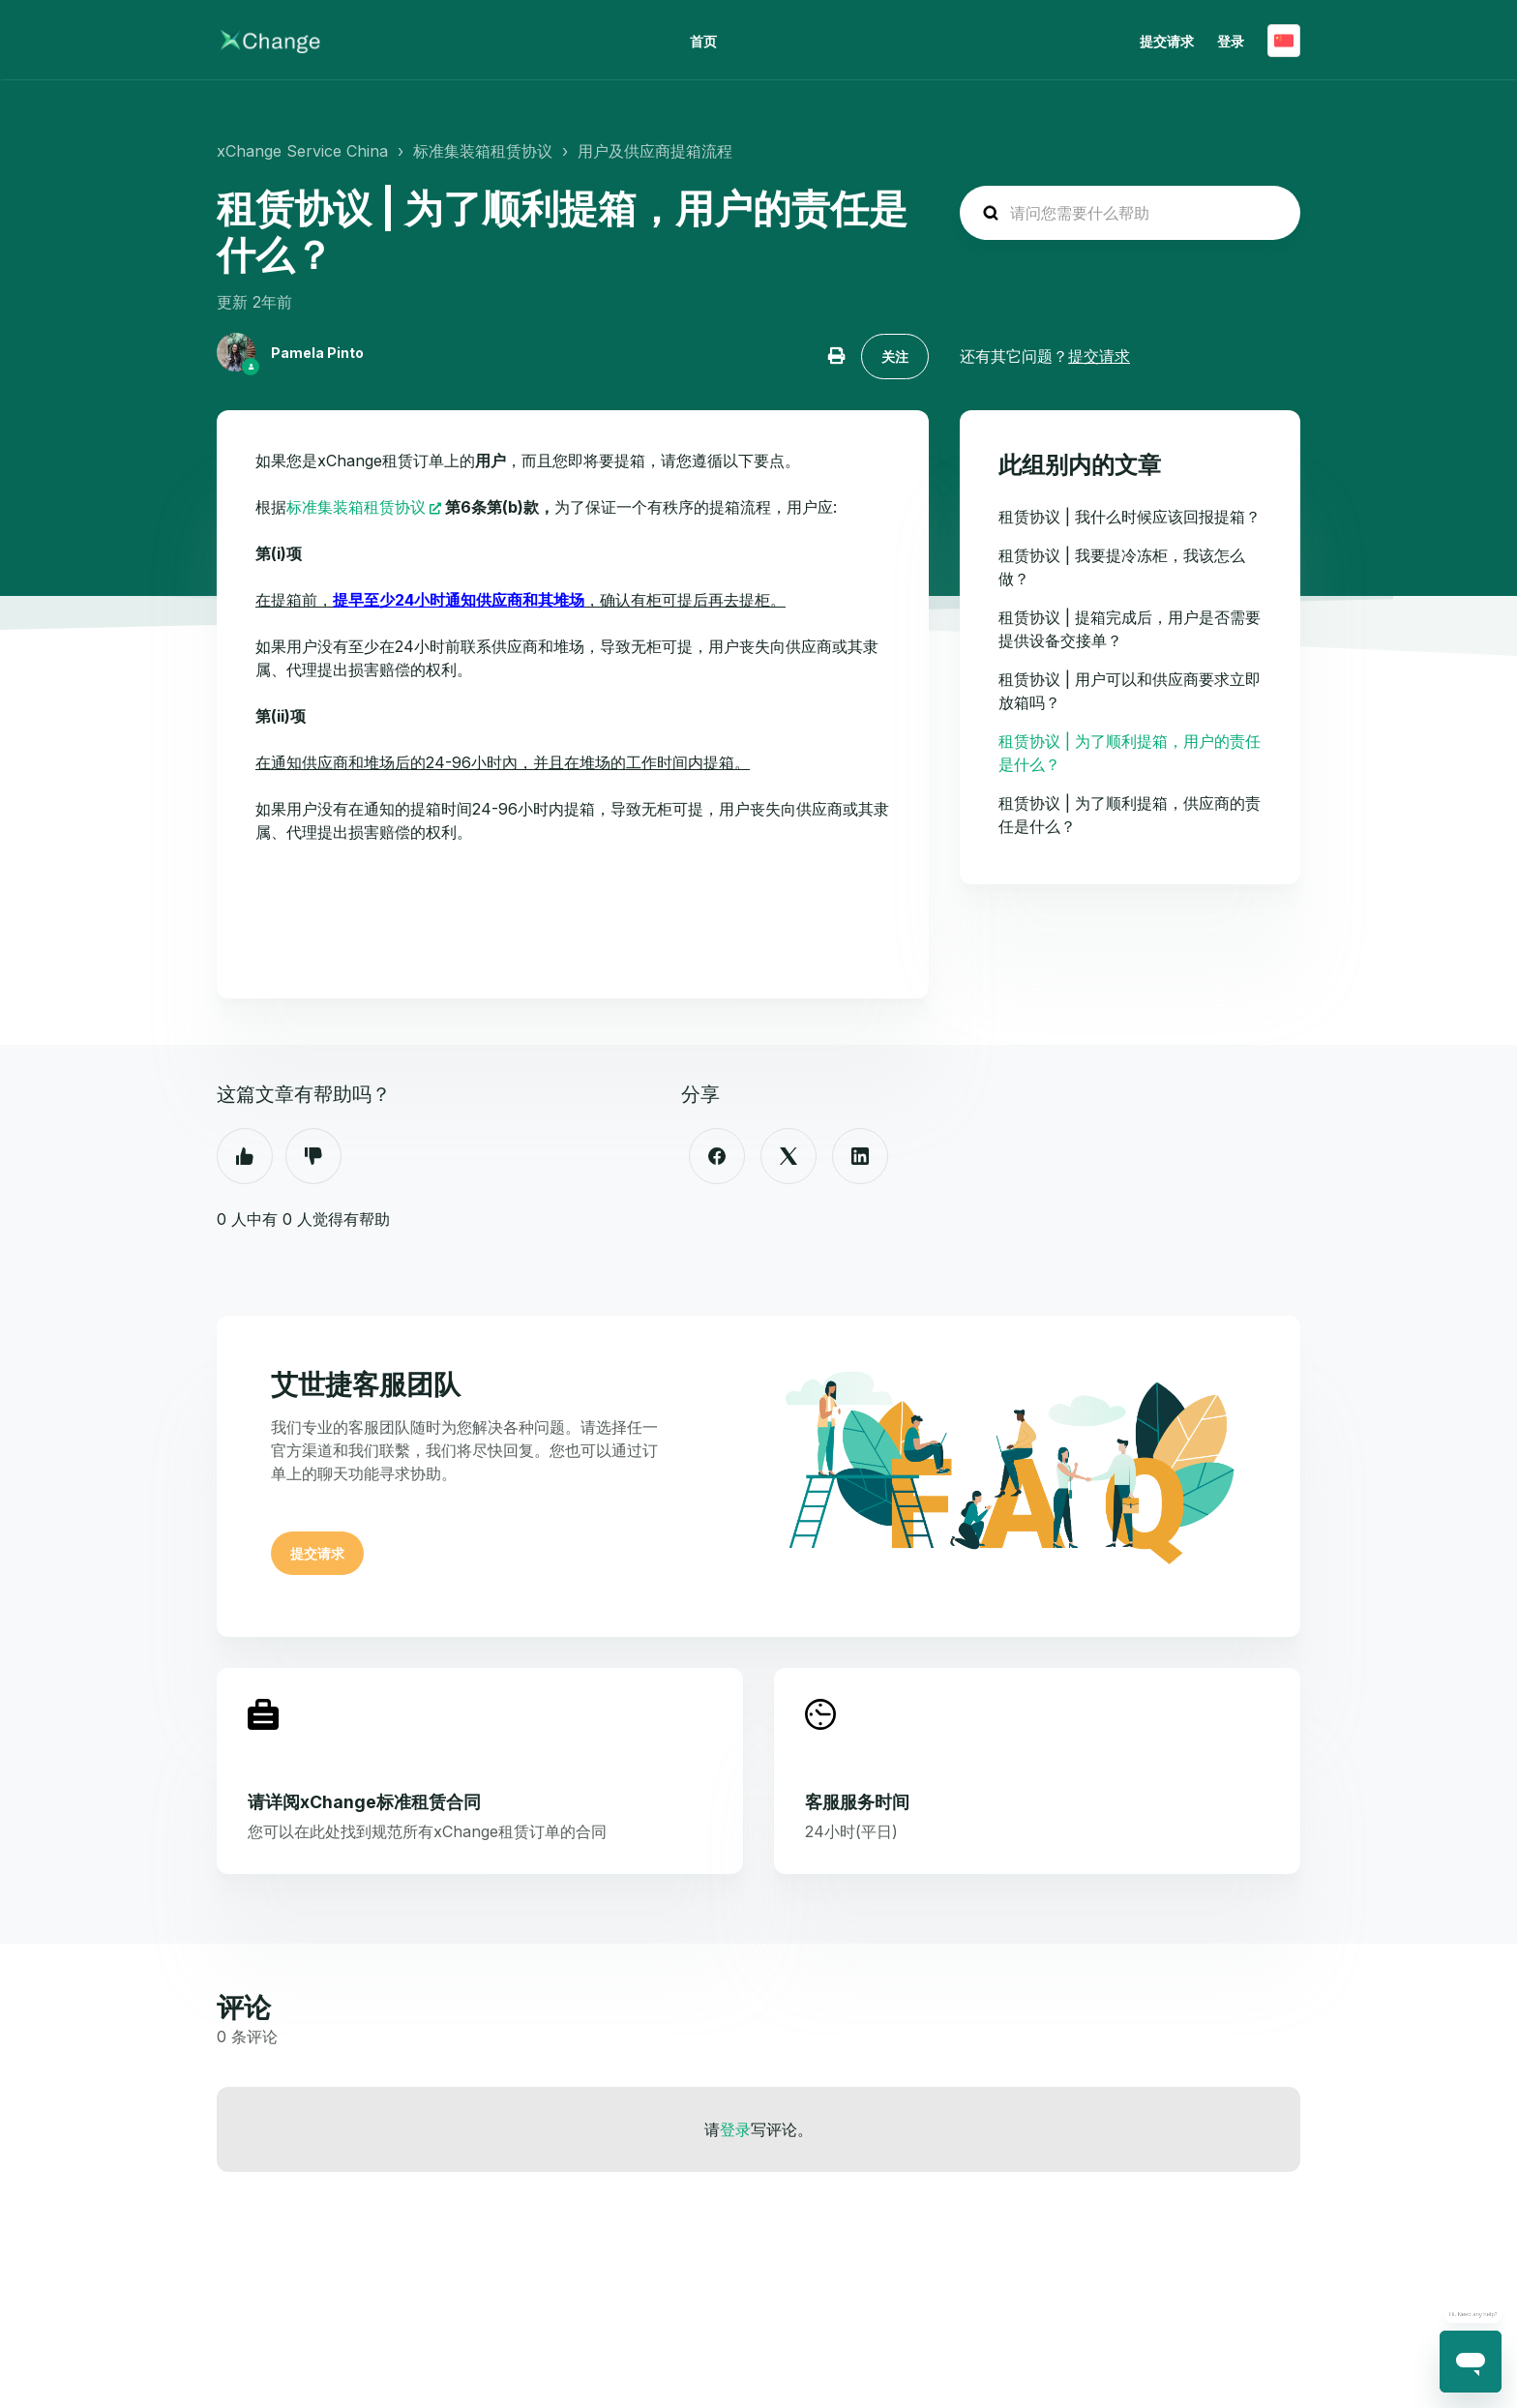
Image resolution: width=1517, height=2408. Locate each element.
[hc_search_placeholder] (1130, 213)
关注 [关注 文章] (894, 356)
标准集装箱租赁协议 (482, 151)
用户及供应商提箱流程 (655, 151)
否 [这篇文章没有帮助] (313, 1156)
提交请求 (1167, 41)
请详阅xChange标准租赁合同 (364, 1802)
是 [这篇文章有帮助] (245, 1156)
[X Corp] (788, 1156)
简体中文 (1283, 40)
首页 (703, 41)
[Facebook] (717, 1156)
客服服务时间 (857, 1802)
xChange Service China (302, 151)
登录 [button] (1230, 41)
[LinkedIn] (860, 1156)
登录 (735, 2129)
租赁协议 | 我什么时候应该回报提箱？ (1129, 516)
